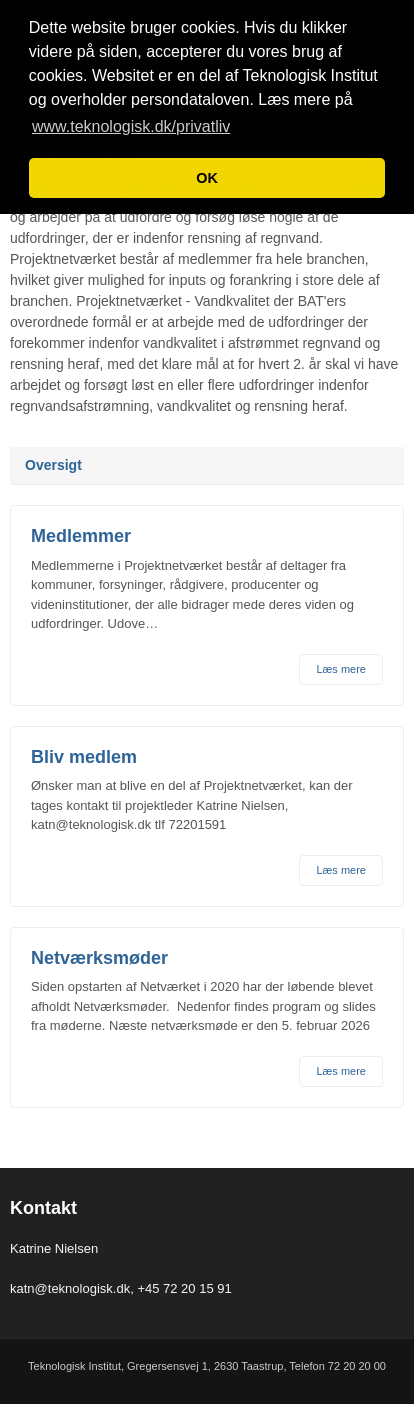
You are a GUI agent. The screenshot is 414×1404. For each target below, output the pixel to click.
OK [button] (207, 178)
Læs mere (341, 669)
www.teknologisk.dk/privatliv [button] (131, 126)
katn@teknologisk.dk (70, 1288)
